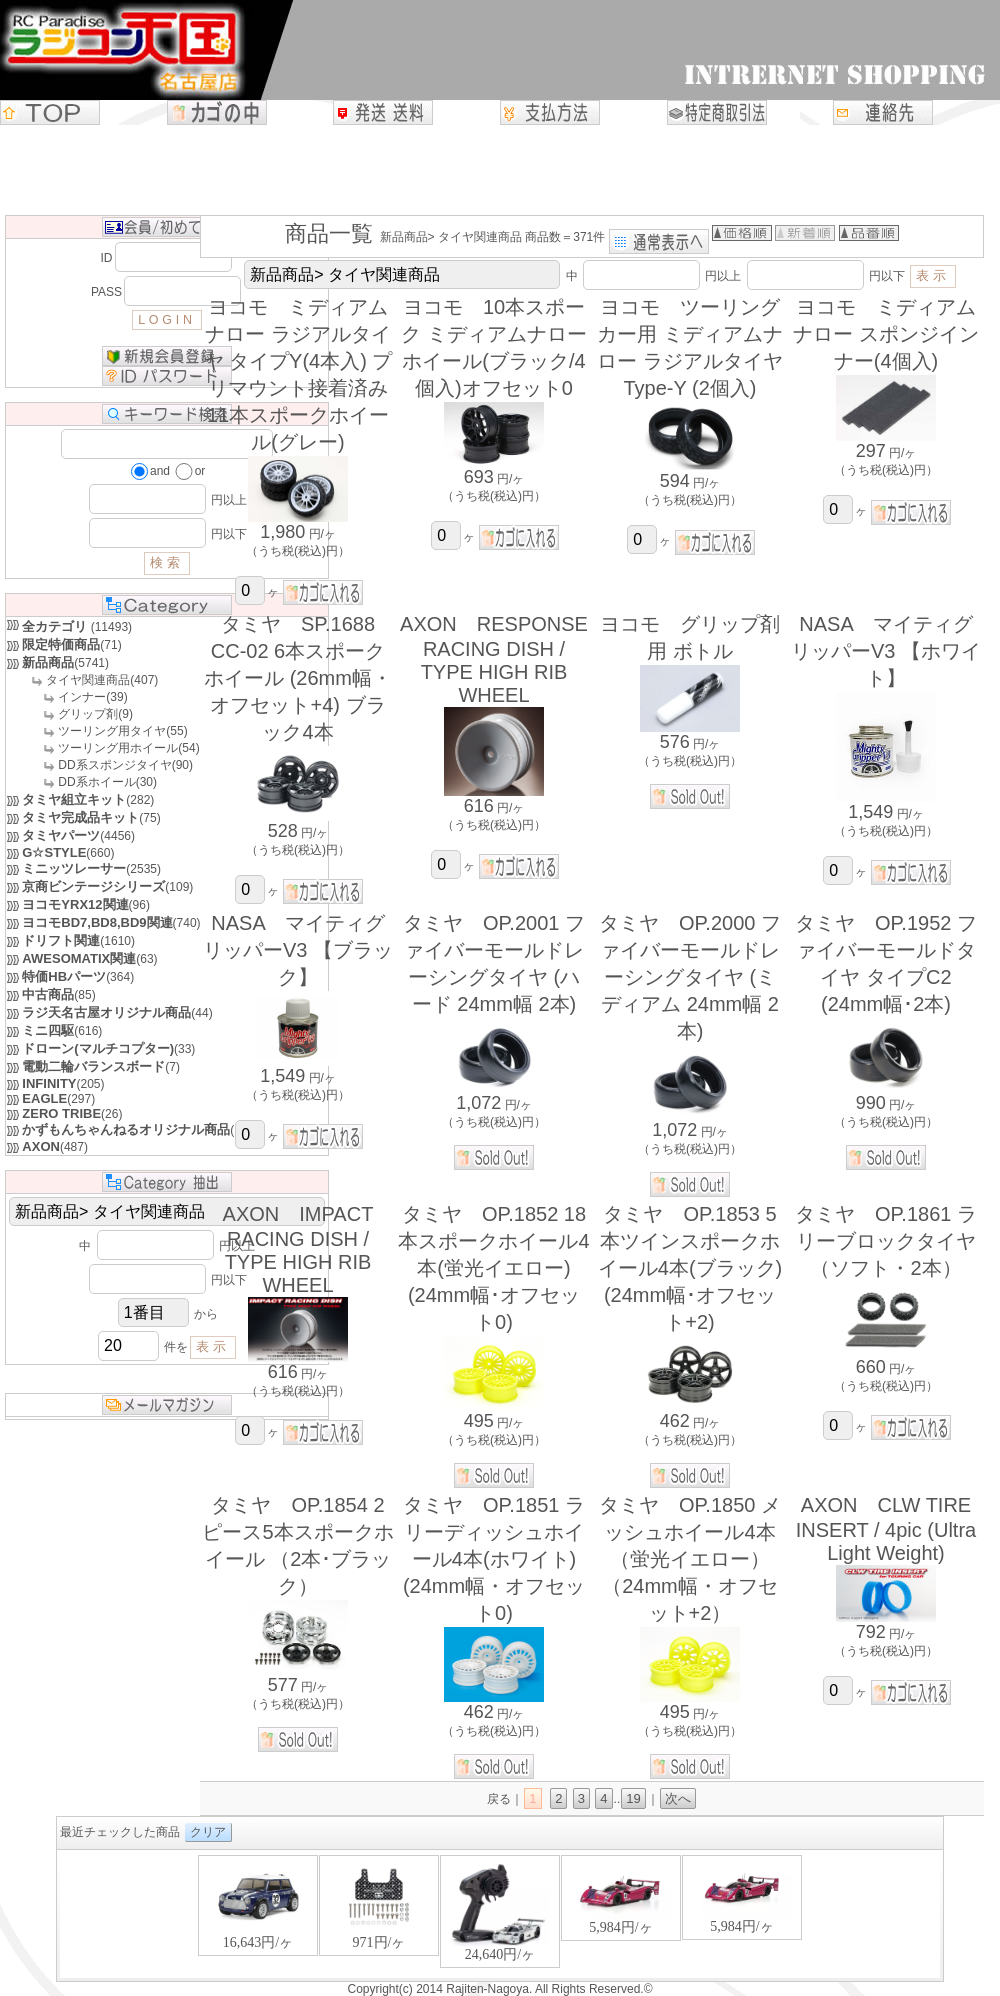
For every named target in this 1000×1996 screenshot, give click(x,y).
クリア (208, 1832)
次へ (678, 1798)
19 (633, 1798)
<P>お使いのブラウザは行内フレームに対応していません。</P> (500, 1915)
